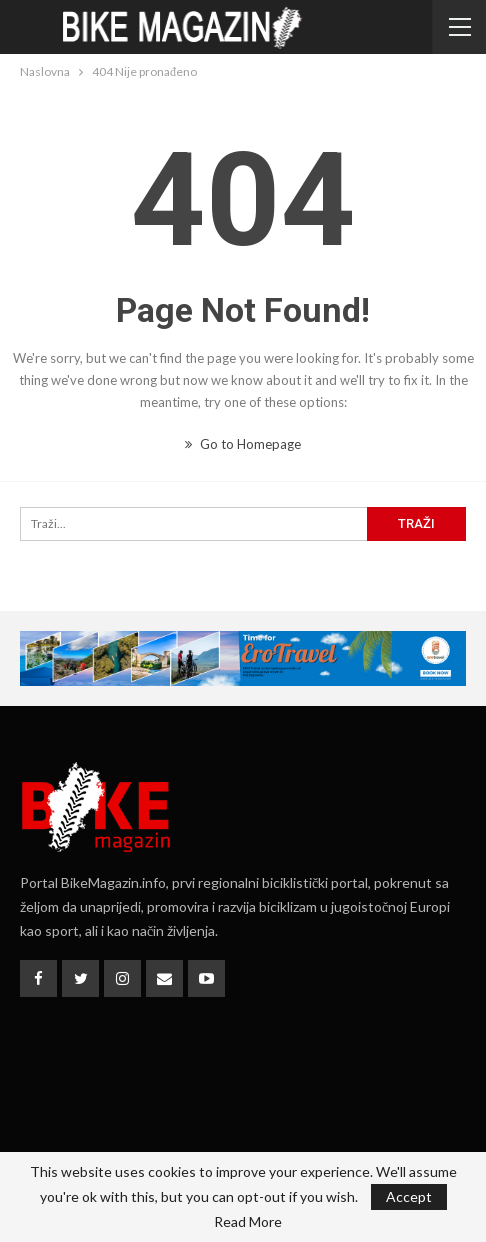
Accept (409, 1196)
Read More (248, 1222)
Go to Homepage (243, 444)
